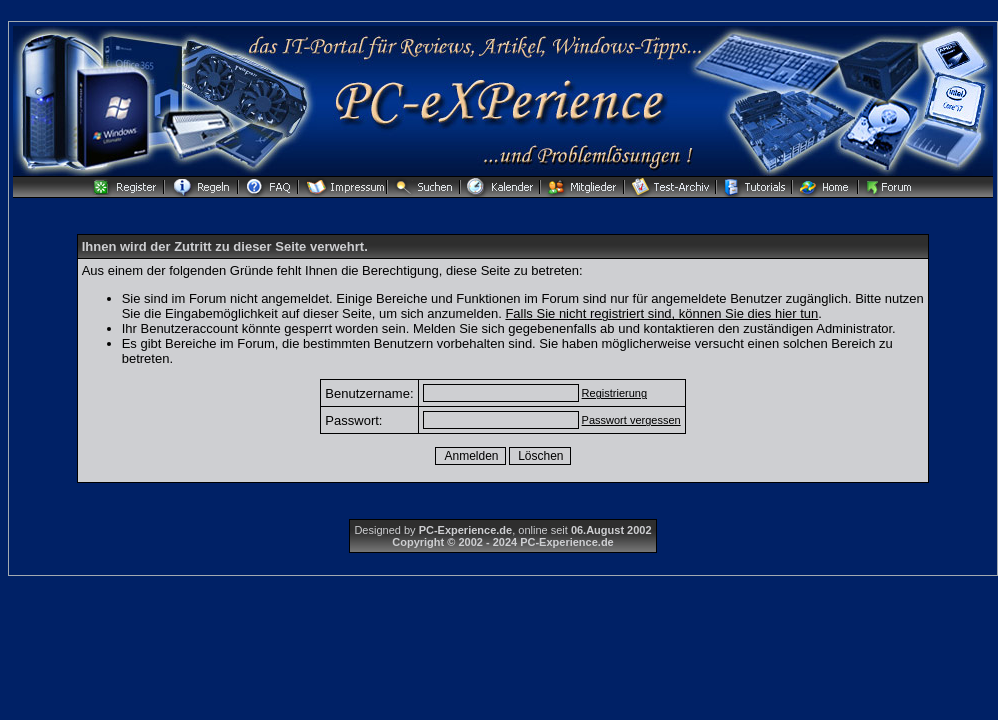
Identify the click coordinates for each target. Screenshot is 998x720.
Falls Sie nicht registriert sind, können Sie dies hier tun (661, 313)
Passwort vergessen (631, 420)
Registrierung (614, 393)
